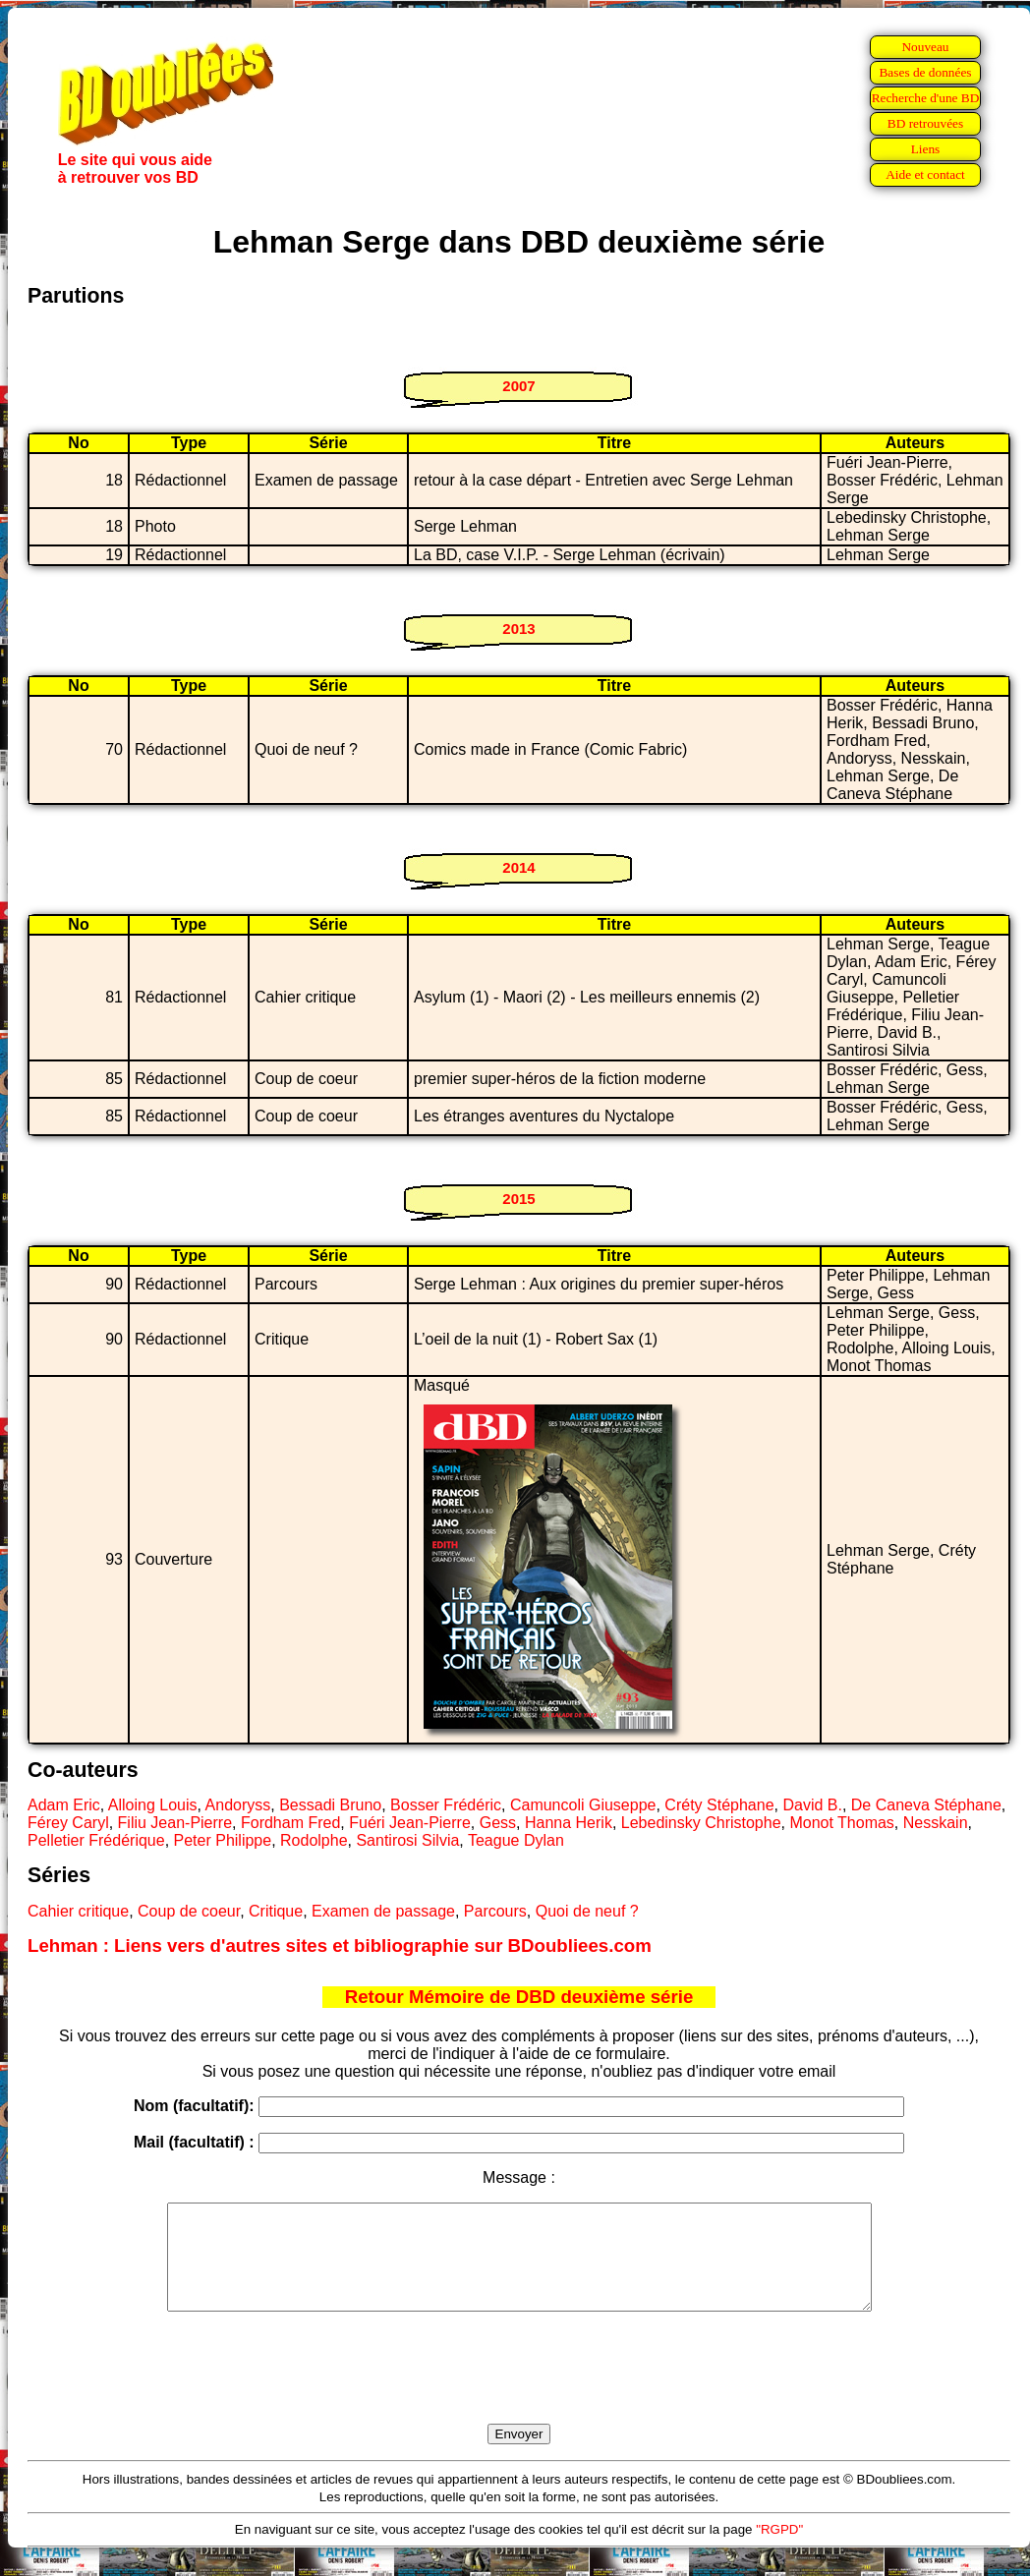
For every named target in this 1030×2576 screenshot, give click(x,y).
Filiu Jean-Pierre (175, 1822)
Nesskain (935, 1822)
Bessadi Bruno (330, 1805)
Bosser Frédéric (445, 1805)
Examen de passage (383, 1911)
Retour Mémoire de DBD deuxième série (519, 1996)
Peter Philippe (223, 1840)
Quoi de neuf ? (587, 1911)
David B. (811, 1805)
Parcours (495, 1911)
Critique (276, 1911)
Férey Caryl (68, 1822)
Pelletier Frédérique (96, 1840)
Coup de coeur (189, 1911)
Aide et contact (925, 174)
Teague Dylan (516, 1840)
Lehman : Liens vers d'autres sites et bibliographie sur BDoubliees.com (340, 1945)
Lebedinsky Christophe (701, 1822)
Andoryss (238, 1805)
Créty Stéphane (718, 1805)
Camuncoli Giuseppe (583, 1805)
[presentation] (519, 2390)
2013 (518, 628)
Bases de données (925, 72)
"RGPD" (779, 2550)
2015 (518, 1198)
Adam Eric (64, 1805)
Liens (926, 149)
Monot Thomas (841, 1822)
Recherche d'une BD (926, 97)
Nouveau (924, 46)
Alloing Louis (153, 1805)
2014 (518, 867)
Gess (498, 1822)
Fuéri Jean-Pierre (410, 1822)
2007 (518, 385)
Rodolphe (314, 1840)
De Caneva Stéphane (926, 1805)
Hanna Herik (568, 1822)
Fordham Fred (290, 1822)
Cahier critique (78, 1911)
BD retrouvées (925, 123)
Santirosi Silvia (407, 1840)
